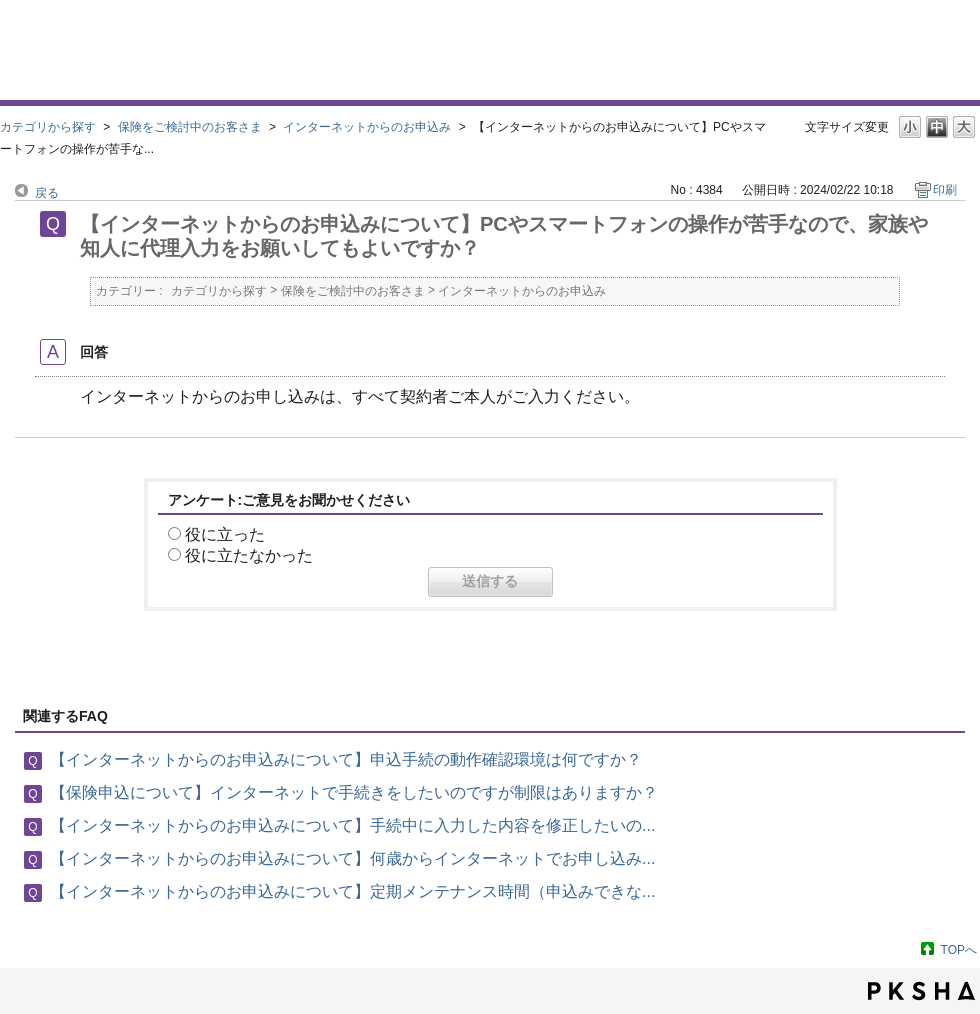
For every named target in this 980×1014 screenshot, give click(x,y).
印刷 (945, 190)
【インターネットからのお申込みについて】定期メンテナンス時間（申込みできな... (352, 891)
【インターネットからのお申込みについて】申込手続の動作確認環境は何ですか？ (346, 759)
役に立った (225, 534)
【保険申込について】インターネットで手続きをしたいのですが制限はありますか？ (354, 792)
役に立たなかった (249, 555)
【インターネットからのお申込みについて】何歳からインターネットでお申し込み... (352, 858)
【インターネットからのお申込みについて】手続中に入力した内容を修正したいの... (352, 825)
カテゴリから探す (48, 127)
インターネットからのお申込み (367, 127)
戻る (47, 193)
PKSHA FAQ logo (921, 991)
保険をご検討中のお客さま (190, 127)
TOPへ (959, 950)
